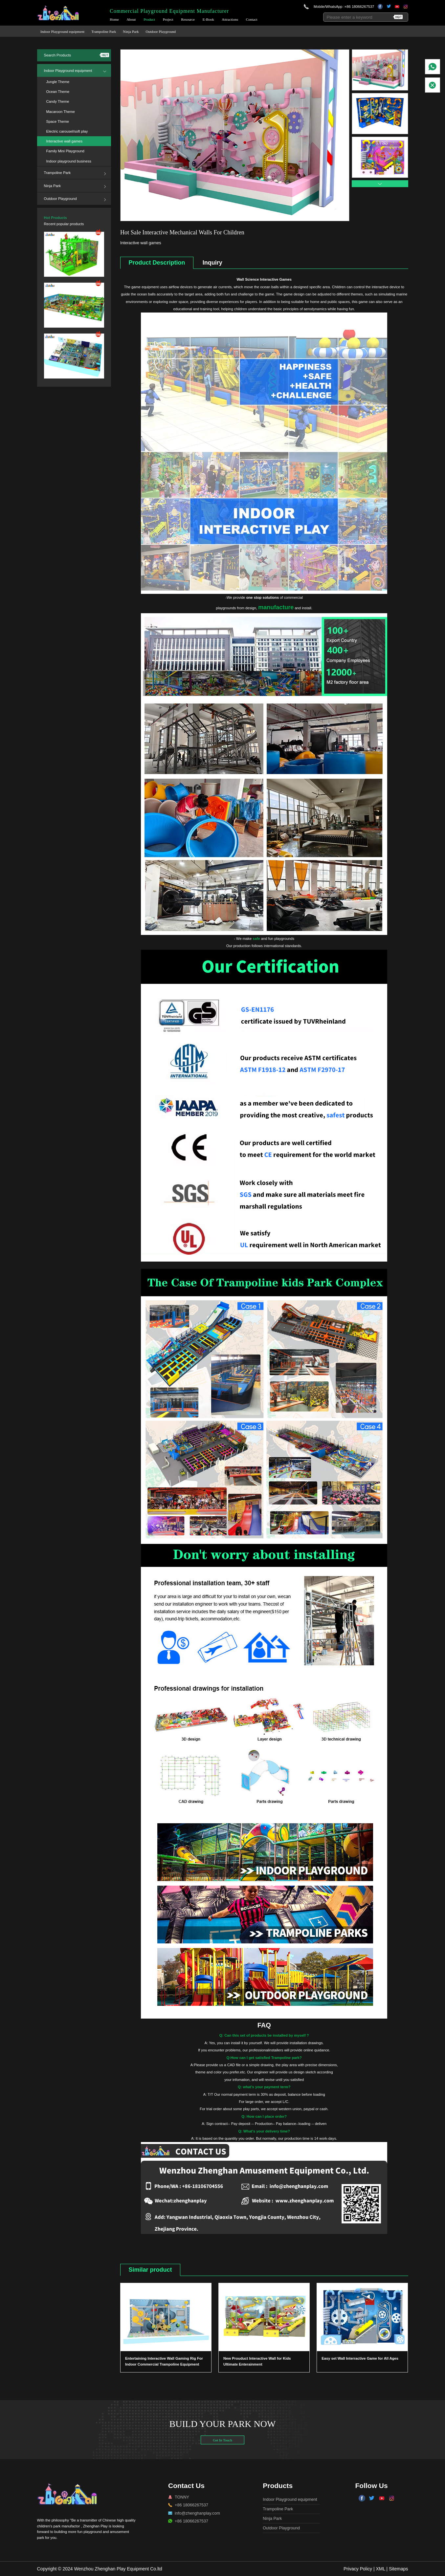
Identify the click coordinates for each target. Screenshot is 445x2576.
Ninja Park (131, 31)
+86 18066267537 (359, 7)
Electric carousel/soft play (67, 131)
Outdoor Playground (161, 31)
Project (168, 20)
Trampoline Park (103, 31)
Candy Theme (57, 101)
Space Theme (57, 121)
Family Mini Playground (65, 151)
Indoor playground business (68, 161)
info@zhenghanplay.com (197, 2513)
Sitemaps (398, 2568)
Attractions (230, 20)
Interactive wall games (64, 141)
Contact (251, 20)
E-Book (208, 20)
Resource (188, 20)
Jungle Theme (58, 82)
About (131, 20)
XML (380, 2568)
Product (149, 20)
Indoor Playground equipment (62, 31)
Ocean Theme (58, 92)
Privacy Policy (358, 2568)
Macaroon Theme (60, 112)
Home (114, 20)
